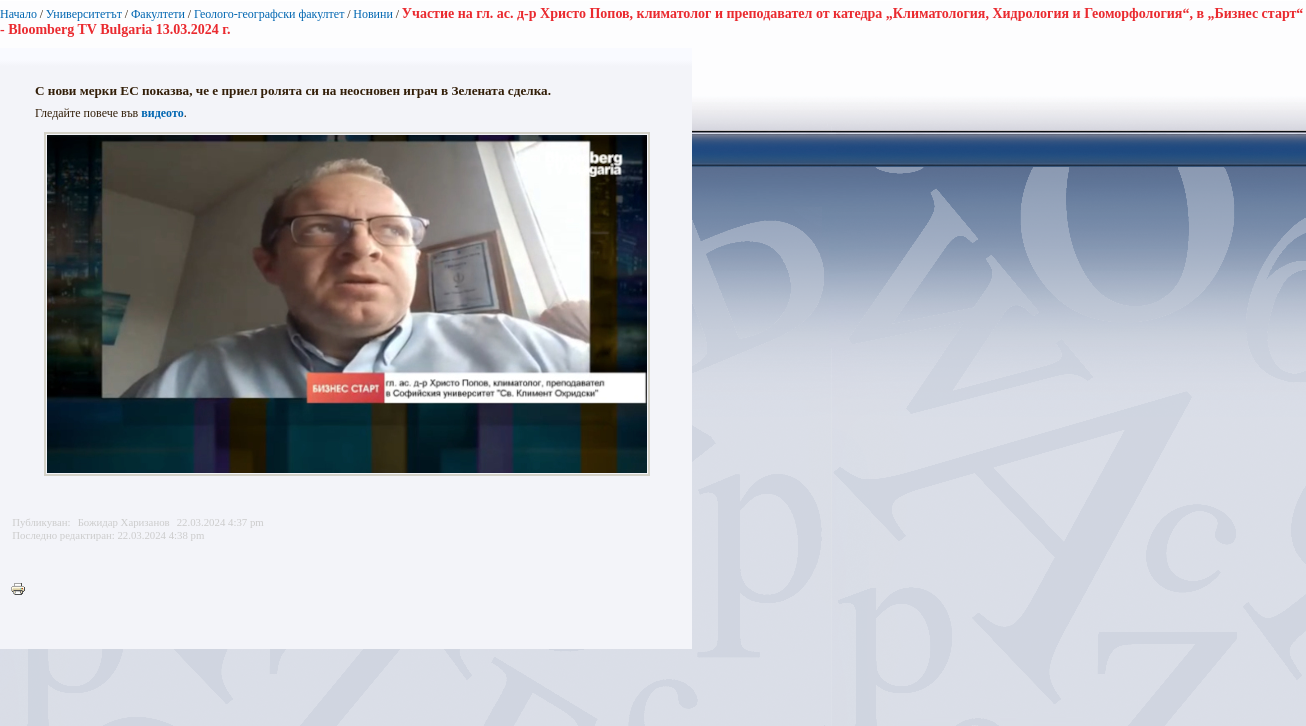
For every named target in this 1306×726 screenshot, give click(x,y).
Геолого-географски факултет (269, 14)
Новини (373, 14)
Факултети (158, 14)
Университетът (84, 14)
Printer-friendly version (23, 590)
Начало (18, 14)
